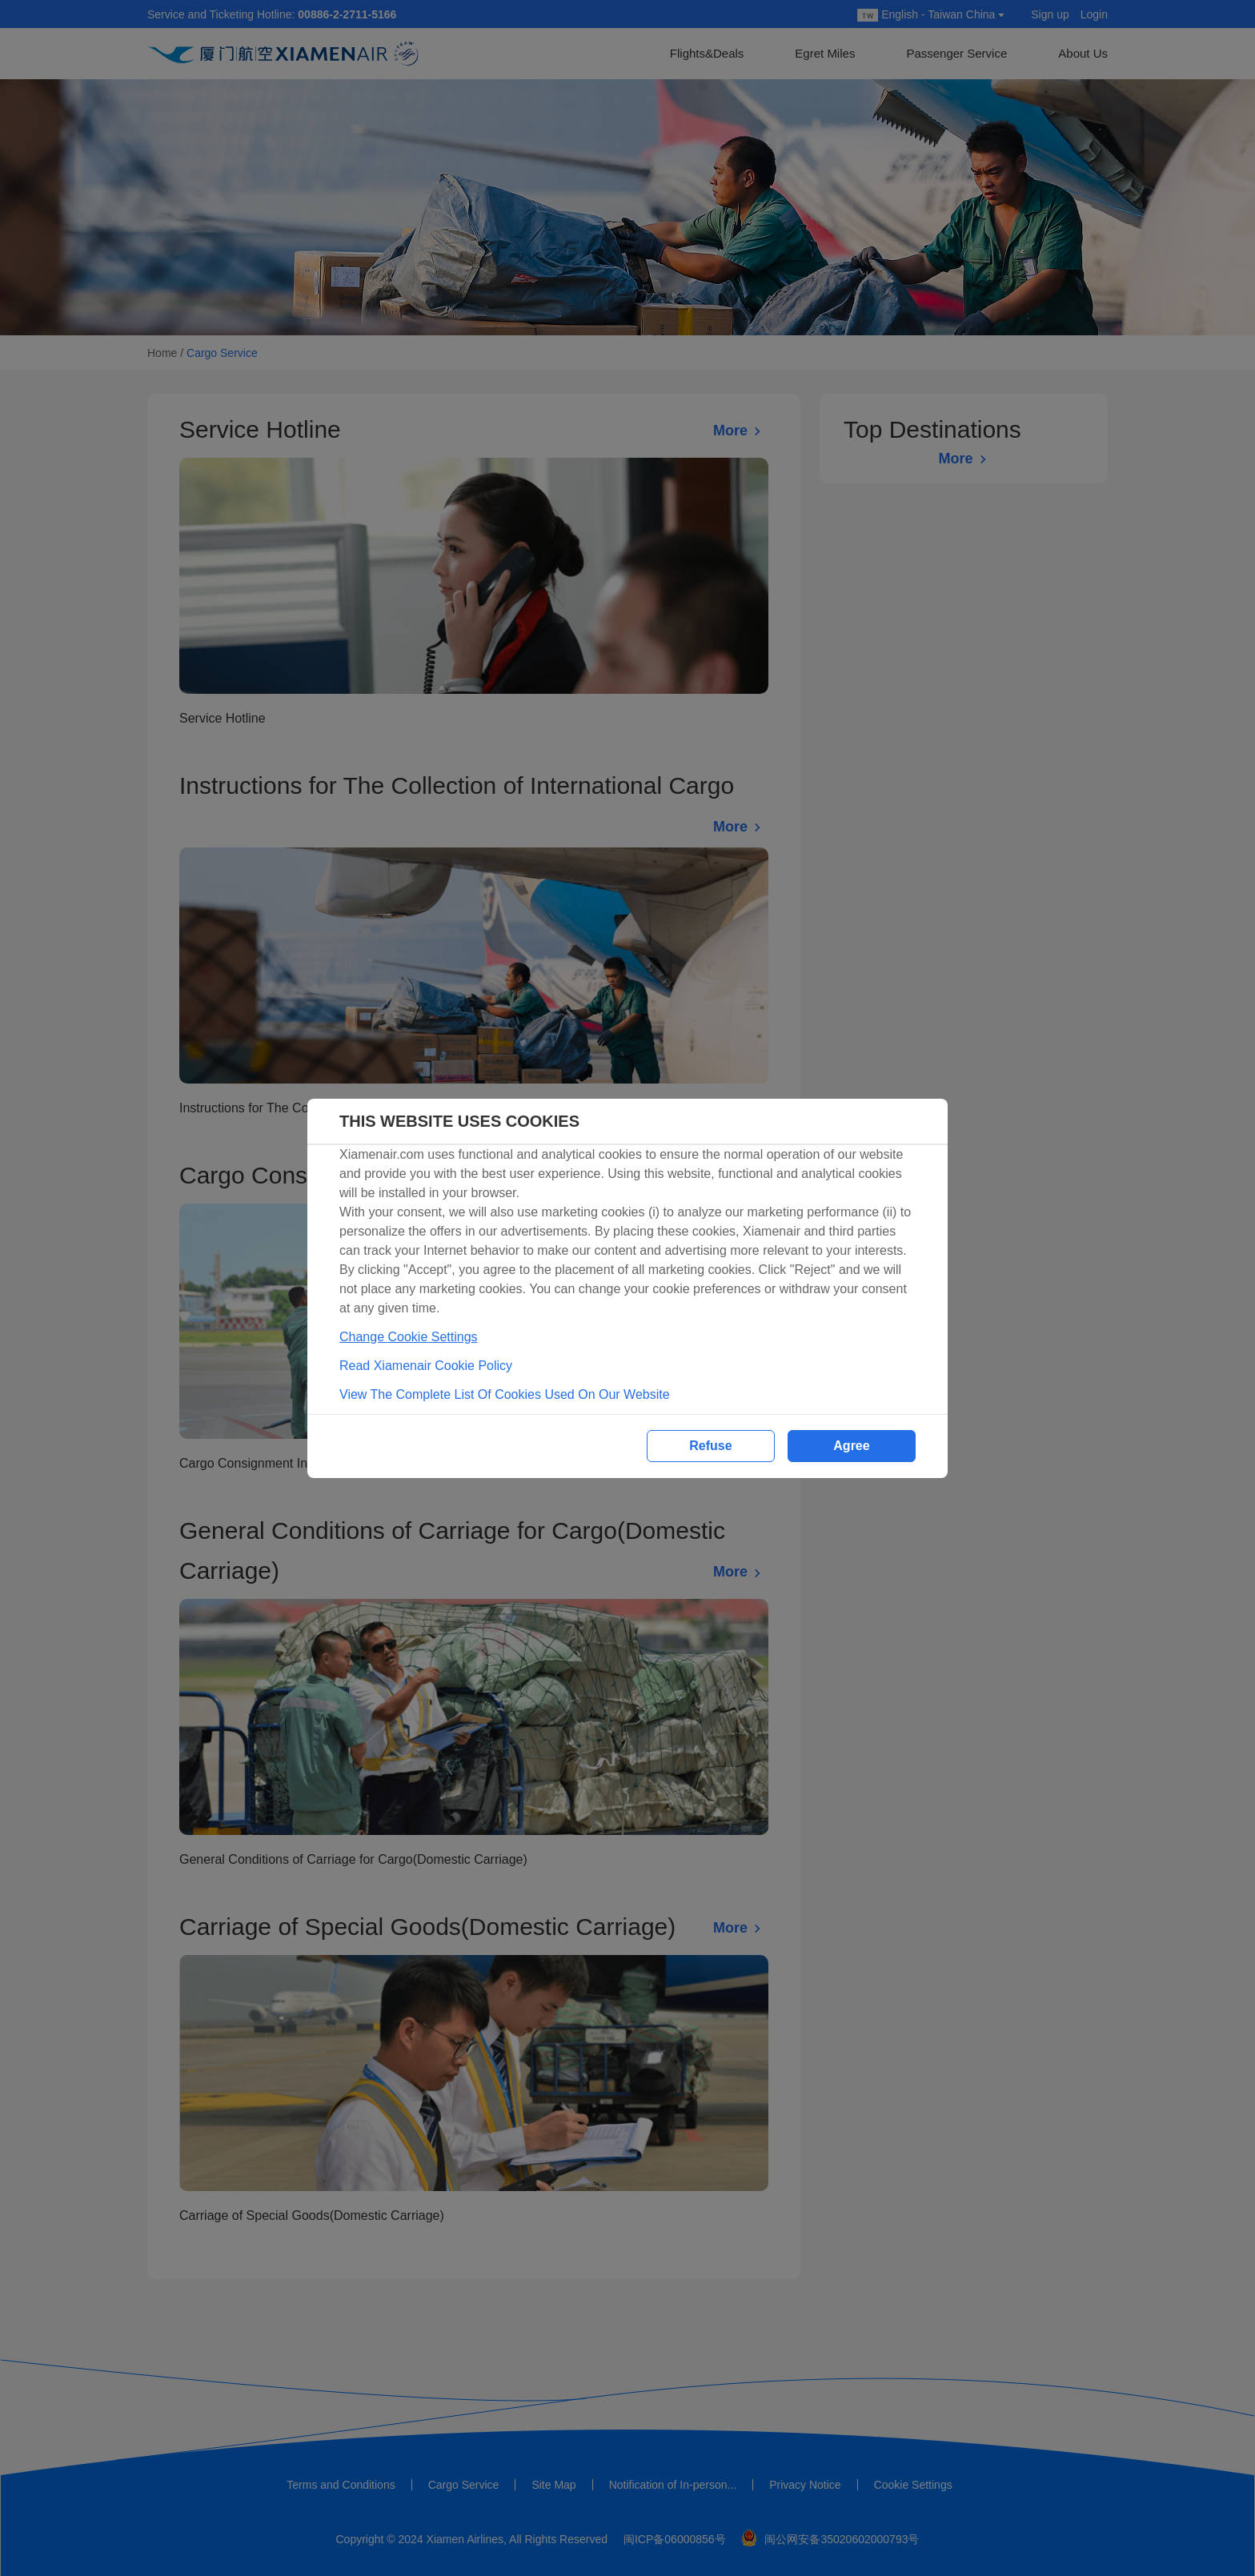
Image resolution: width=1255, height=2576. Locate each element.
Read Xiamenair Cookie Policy (425, 1365)
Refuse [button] (710, 1445)
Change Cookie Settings (408, 1337)
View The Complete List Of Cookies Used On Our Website (504, 1394)
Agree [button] (851, 1445)
